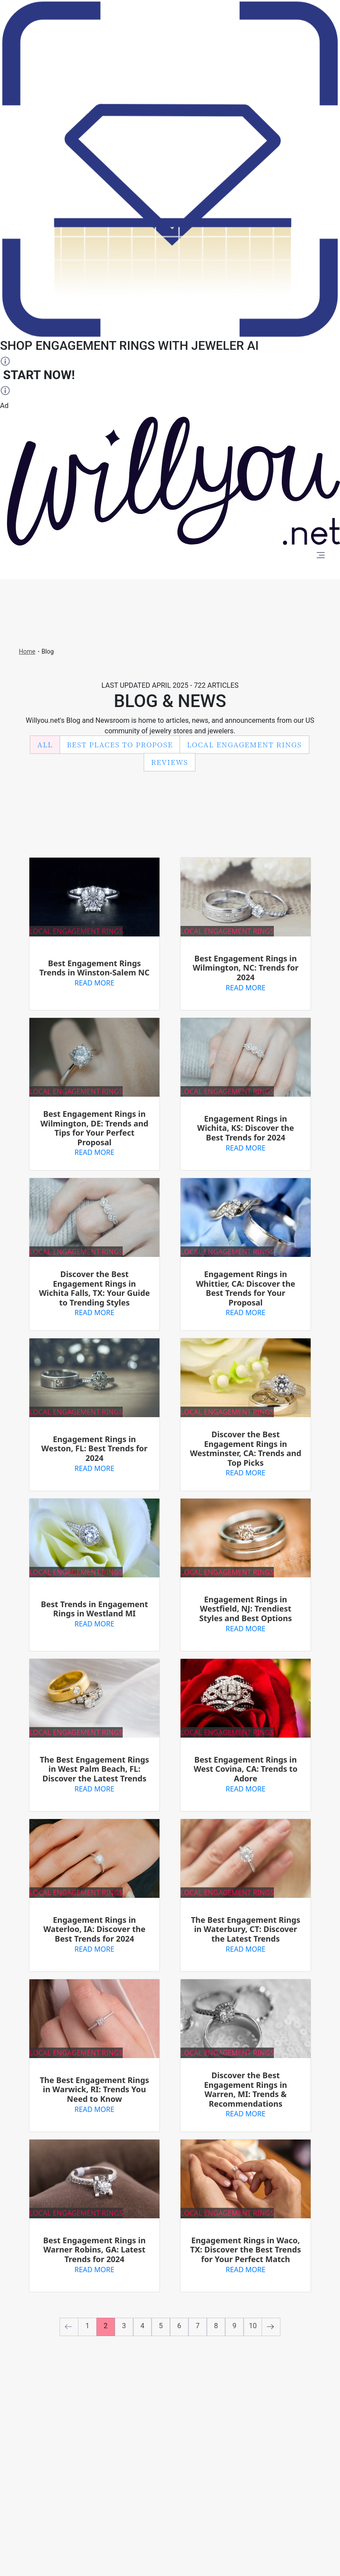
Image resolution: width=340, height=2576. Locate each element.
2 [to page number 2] (106, 2326)
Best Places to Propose (120, 744)
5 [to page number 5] (161, 2326)
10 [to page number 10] (253, 2326)
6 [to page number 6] (179, 2326)
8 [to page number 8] (216, 2326)
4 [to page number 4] (143, 2326)
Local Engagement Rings (244, 744)
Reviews (169, 762)
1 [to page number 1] (87, 2326)
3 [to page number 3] (124, 2326)
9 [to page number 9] (235, 2326)
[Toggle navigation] (320, 556)
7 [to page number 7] (198, 2326)
